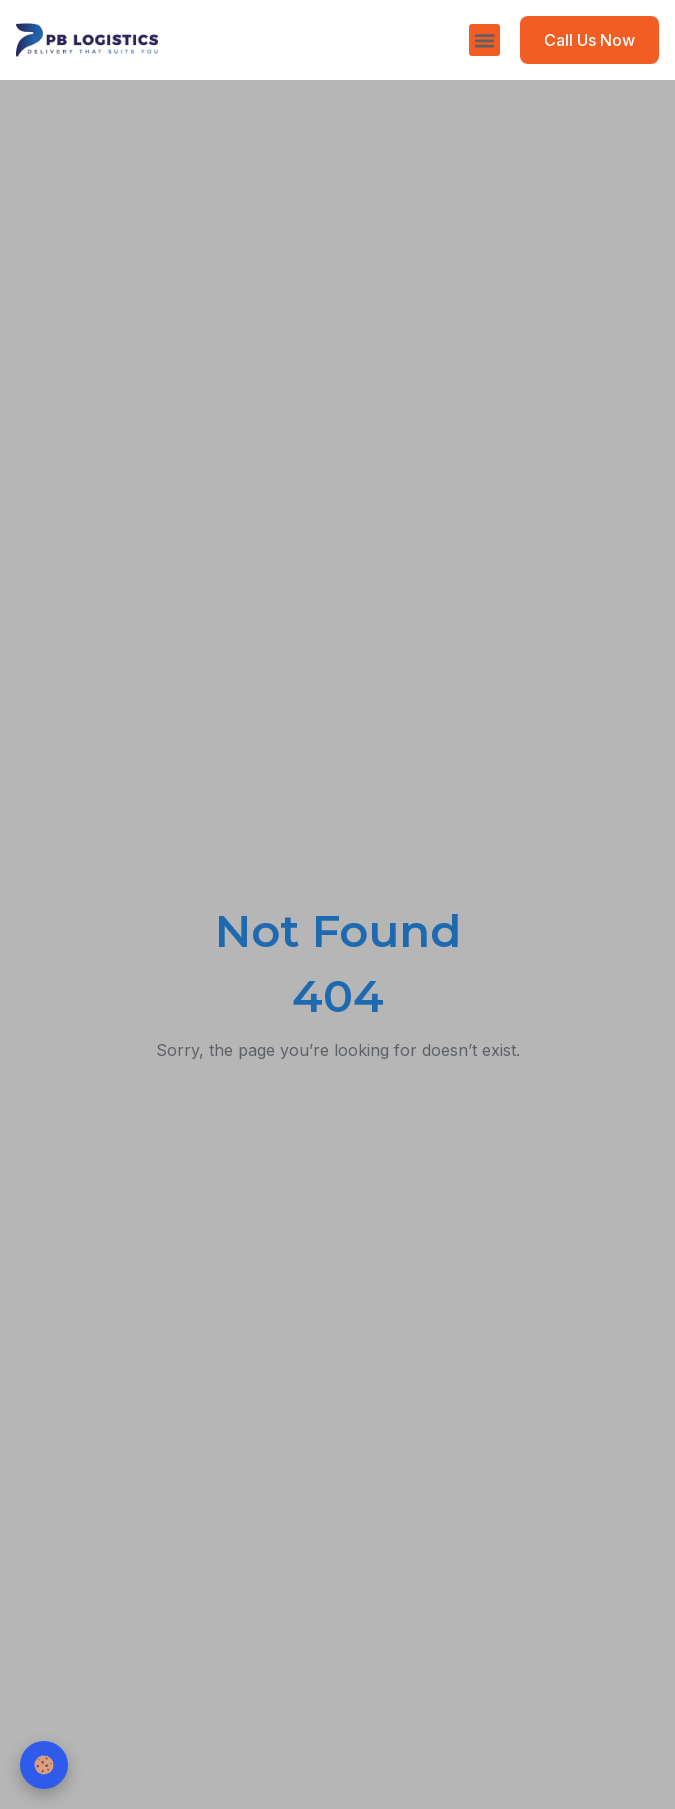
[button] (485, 40)
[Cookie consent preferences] (44, 1765)
